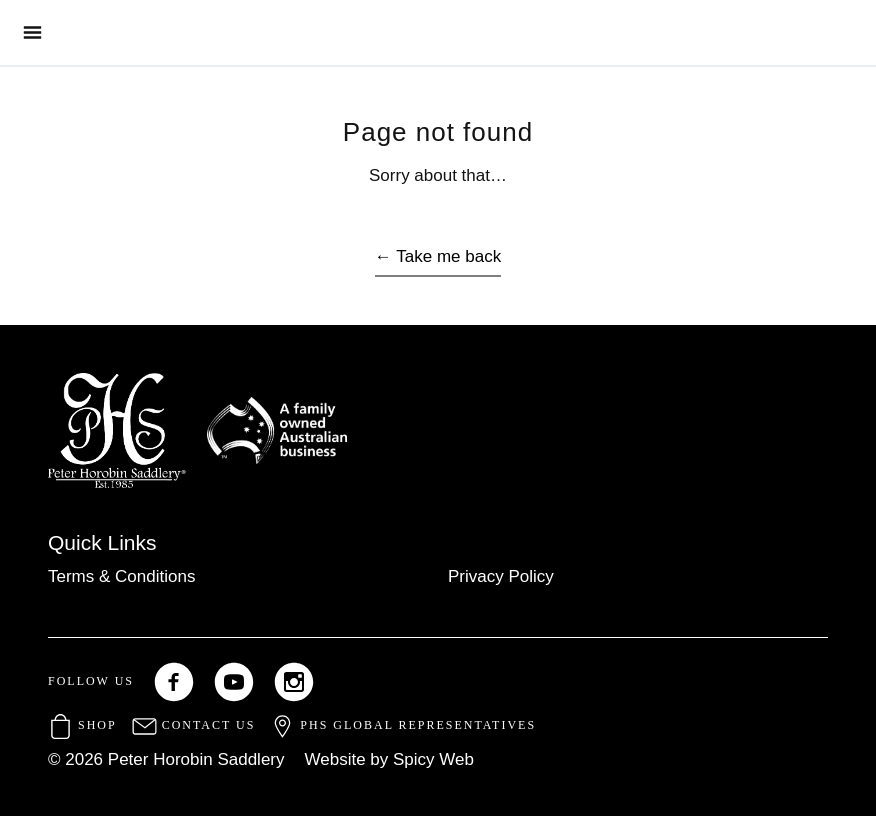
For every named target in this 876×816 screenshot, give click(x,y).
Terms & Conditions (121, 576)
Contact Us (194, 725)
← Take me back (438, 256)
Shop (82, 725)
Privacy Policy (501, 576)
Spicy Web (433, 759)
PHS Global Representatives (403, 725)
